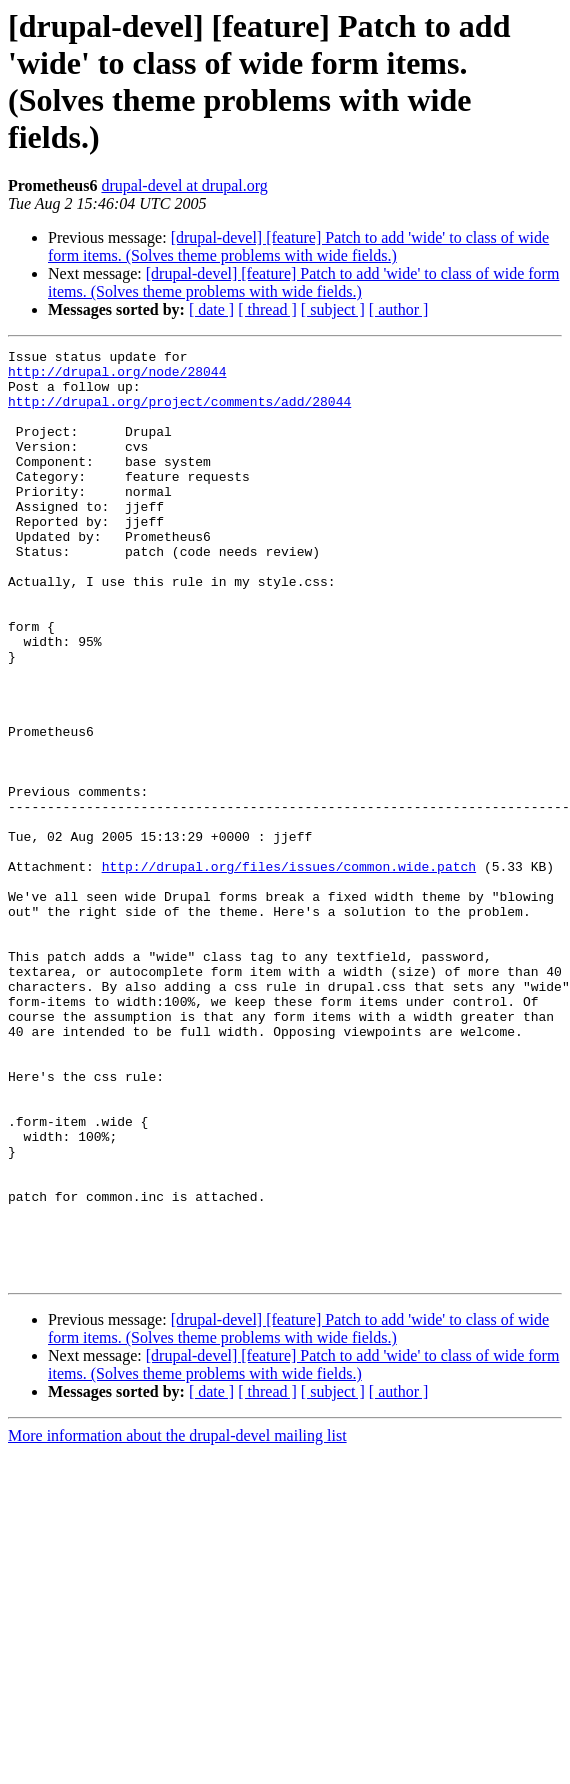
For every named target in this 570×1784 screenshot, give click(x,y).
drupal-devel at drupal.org (184, 185)
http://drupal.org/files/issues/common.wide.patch (289, 971)
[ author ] (399, 309)
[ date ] (211, 309)
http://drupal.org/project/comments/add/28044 (179, 413)
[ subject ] (333, 309)
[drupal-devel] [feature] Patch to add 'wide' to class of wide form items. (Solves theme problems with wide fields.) (298, 246)
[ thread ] (267, 309)
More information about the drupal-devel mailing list (177, 1621)
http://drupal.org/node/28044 (117, 377)
